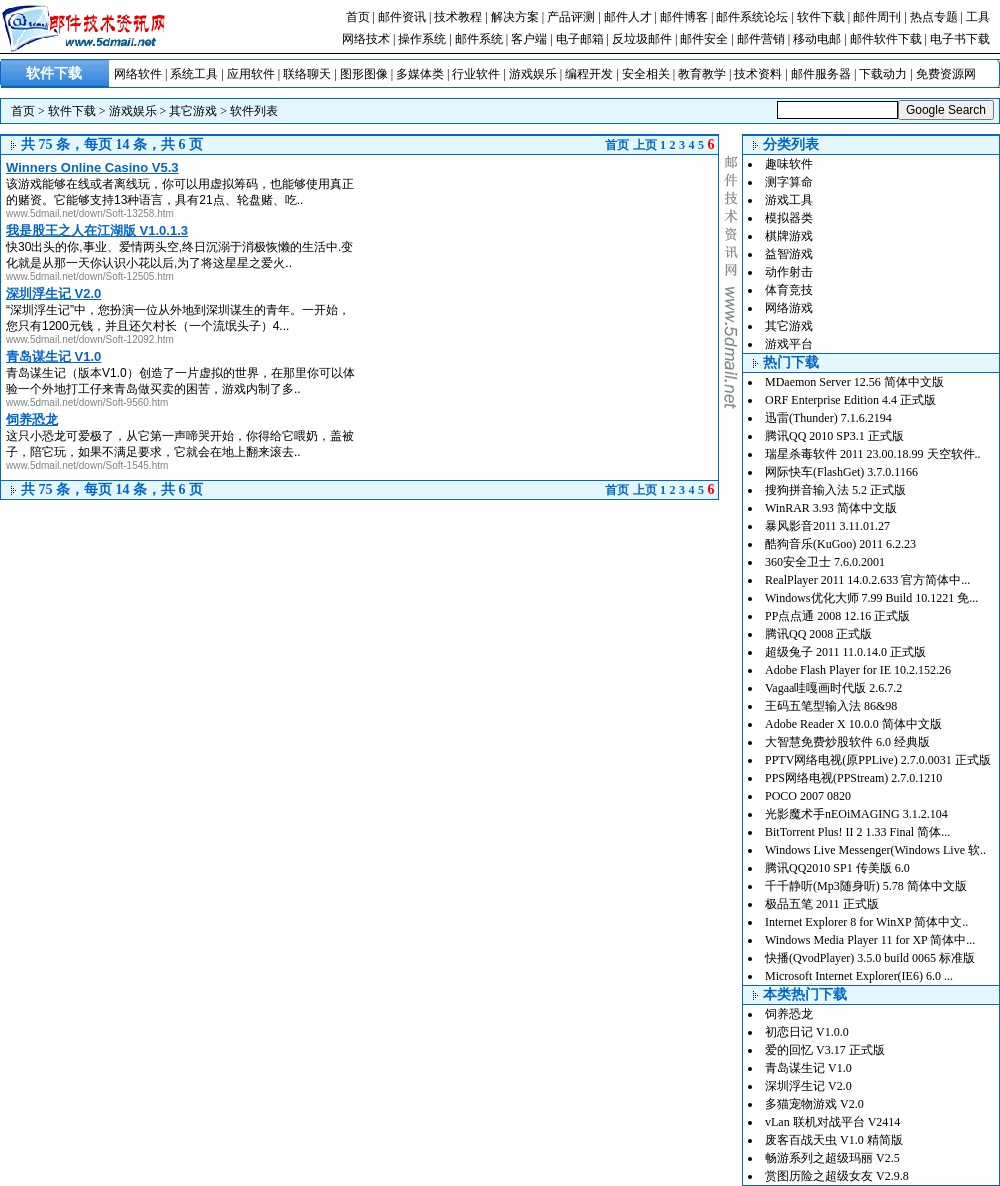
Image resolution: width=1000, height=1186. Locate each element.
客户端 (529, 39)
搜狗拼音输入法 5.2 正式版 (835, 490)
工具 (978, 17)
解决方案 (515, 17)
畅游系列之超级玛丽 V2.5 (832, 1158)
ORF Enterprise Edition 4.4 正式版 (850, 400)
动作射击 (789, 272)
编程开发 (589, 74)
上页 (645, 145)
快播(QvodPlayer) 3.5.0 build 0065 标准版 (870, 958)
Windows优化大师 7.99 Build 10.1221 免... (871, 598)
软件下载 (821, 17)
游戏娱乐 (533, 74)
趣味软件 (789, 164)
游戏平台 (789, 344)
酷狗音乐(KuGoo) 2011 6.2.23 (840, 544)
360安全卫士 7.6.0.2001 (825, 562)
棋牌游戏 (789, 236)
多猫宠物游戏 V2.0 (814, 1104)
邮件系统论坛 (752, 17)
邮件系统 (479, 39)
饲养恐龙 (789, 1014)
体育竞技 (789, 290)
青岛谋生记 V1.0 (808, 1068)
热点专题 (934, 17)
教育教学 (702, 74)
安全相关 (646, 74)
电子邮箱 (580, 39)
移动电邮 (817, 39)
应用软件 (251, 74)
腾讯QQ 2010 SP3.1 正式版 (834, 436)
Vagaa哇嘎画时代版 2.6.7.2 (833, 688)
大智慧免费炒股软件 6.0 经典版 (847, 742)
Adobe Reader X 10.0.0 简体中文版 (853, 724)
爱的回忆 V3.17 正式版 (825, 1050)
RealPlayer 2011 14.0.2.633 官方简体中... (867, 580)
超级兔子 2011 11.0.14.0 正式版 (845, 652)
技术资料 (758, 74)
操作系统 (422, 39)
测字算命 (789, 182)
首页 (358, 17)
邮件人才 (628, 17)
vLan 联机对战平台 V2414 (832, 1122)
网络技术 (366, 39)
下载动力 (883, 74)
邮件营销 (761, 39)
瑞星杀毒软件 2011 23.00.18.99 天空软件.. (873, 454)
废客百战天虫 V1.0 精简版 (834, 1140)
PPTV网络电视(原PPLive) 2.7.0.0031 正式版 (878, 760)
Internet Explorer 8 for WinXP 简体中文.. (866, 922)
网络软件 (138, 74)
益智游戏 (789, 254)
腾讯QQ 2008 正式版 (818, 634)
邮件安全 (704, 39)
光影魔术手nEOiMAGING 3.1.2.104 (856, 814)
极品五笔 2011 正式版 (822, 904)
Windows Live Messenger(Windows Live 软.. (875, 850)
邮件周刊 (877, 17)
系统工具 (194, 74)
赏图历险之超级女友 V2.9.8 (837, 1176)
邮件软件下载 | (890, 39)
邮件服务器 (821, 74)
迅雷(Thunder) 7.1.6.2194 (828, 418)
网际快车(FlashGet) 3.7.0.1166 (841, 472)
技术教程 (458, 17)
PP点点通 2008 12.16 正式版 (837, 616)
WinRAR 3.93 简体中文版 (831, 508)
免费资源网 (946, 74)
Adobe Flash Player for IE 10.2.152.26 (858, 670)
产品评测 (571, 17)
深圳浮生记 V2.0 (808, 1086)
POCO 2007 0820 (808, 796)
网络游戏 (789, 308)
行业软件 (476, 74)
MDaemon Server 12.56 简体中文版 (854, 382)
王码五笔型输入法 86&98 (831, 706)
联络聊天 (307, 74)
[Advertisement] (479, 217)
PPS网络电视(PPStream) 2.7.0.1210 (853, 778)
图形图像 (364, 74)
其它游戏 (193, 111)
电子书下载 (960, 39)
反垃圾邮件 (642, 39)
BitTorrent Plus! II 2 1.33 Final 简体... (857, 832)
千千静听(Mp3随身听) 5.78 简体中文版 (866, 886)
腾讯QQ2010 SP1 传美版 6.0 (837, 868)
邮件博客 (684, 17)
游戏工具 (789, 200)
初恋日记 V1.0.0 (807, 1032)
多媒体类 (420, 74)
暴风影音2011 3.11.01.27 (827, 526)
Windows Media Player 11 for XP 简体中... (870, 940)
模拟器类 (789, 218)
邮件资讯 (402, 17)
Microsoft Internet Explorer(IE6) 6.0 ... (859, 976)
